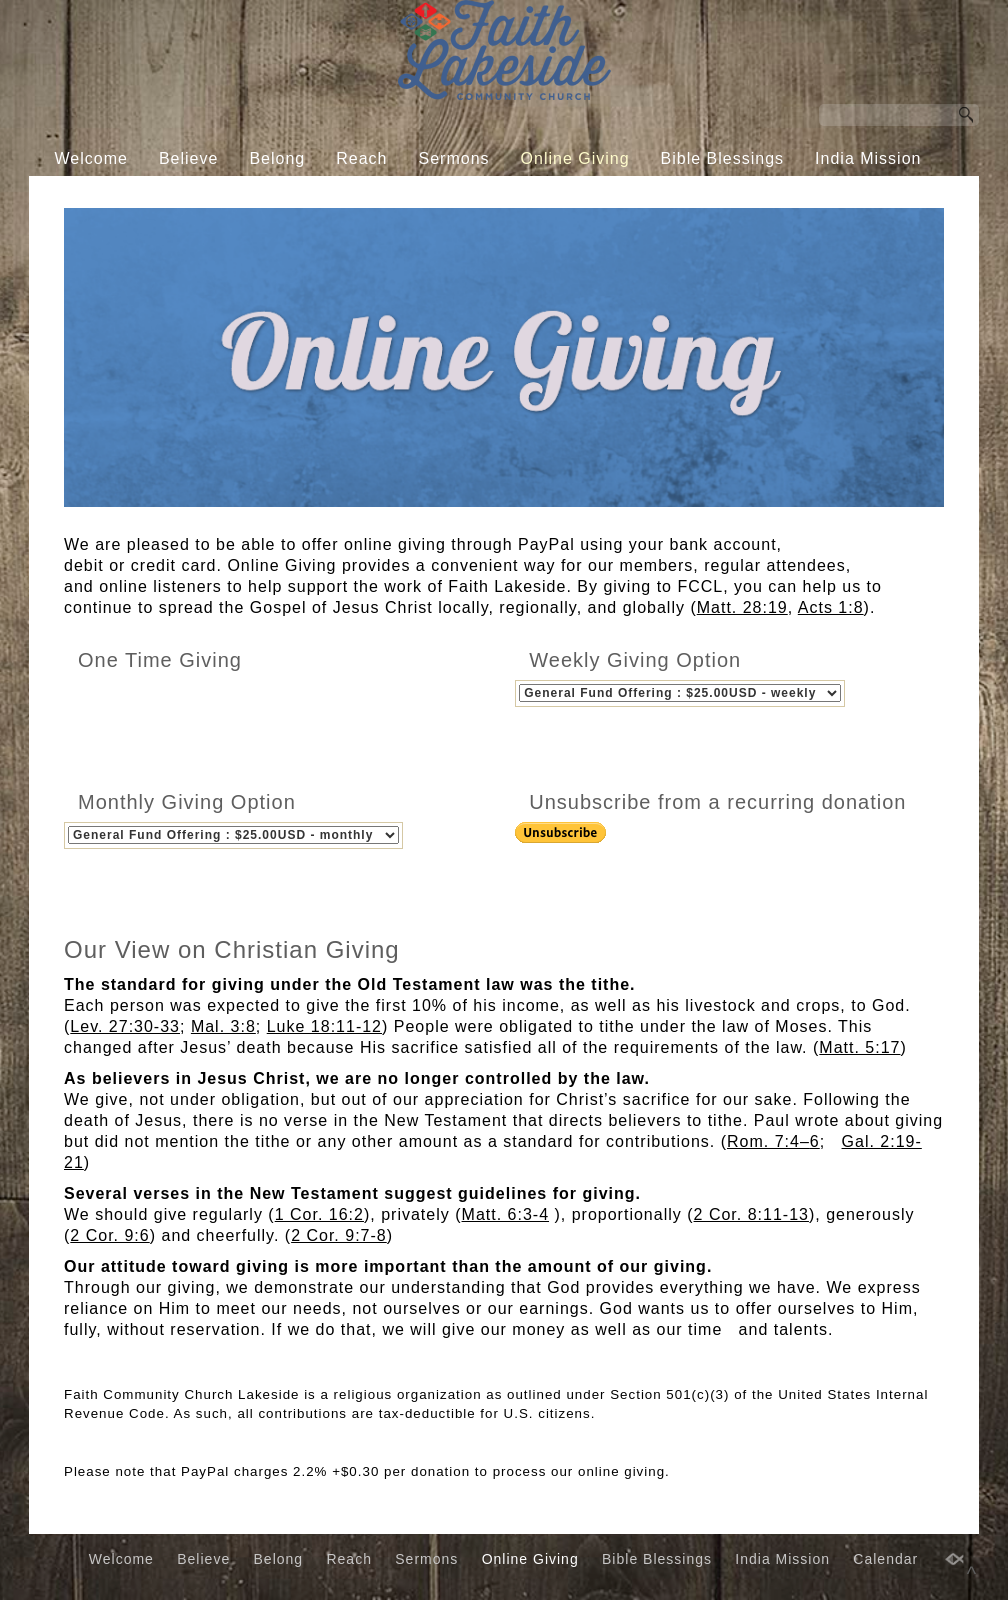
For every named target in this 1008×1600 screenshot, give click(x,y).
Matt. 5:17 (859, 1063)
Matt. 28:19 (742, 607)
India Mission (868, 158)
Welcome (91, 158)
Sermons (454, 158)
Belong (277, 158)
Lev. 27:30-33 (125, 1042)
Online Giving (575, 158)
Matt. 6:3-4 (505, 1230)
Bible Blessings (723, 158)
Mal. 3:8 (223, 1042)
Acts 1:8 (831, 607)
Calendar (488, 196)
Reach (361, 158)
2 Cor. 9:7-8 (339, 1251)
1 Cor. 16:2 (319, 1230)
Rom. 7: (763, 1157)
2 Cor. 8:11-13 (751, 1230)
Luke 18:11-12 (324, 1042)
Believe (188, 158)
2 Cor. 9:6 (109, 1251)
